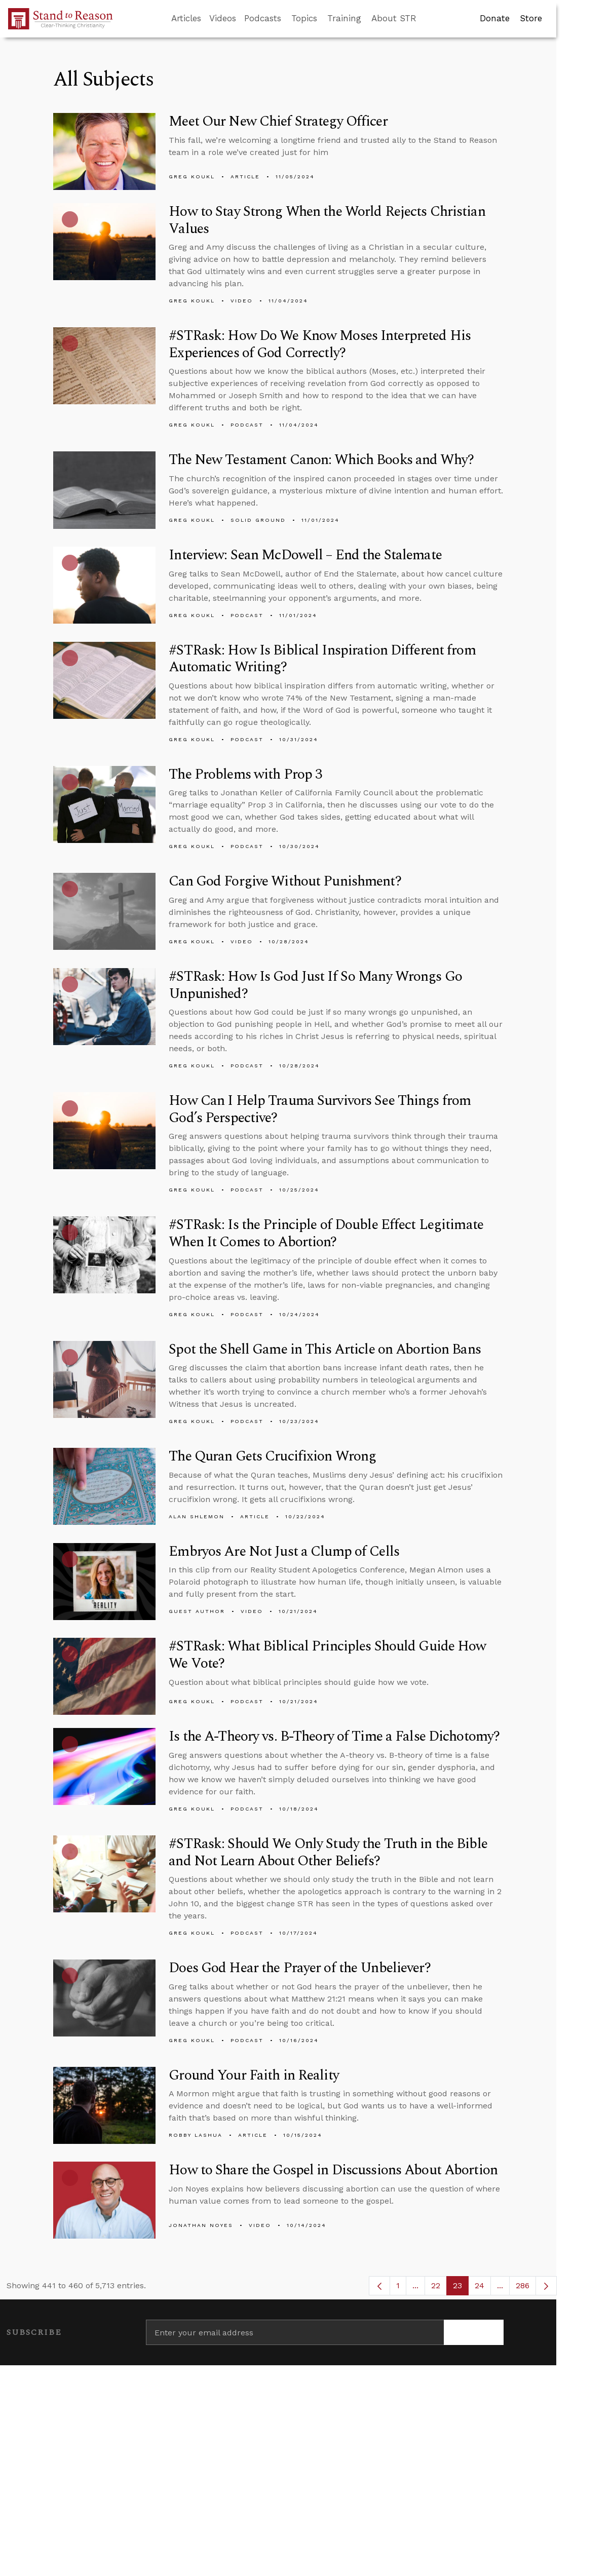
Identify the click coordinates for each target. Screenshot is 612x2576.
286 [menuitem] (522, 2285)
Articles (186, 18)
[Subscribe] (474, 2332)
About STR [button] (393, 18)
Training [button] (344, 18)
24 (483, 2288)
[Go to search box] (426, 18)
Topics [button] (304, 18)
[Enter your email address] (295, 2332)
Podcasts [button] (262, 18)
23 (461, 2288)
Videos (222, 18)
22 (439, 2288)
